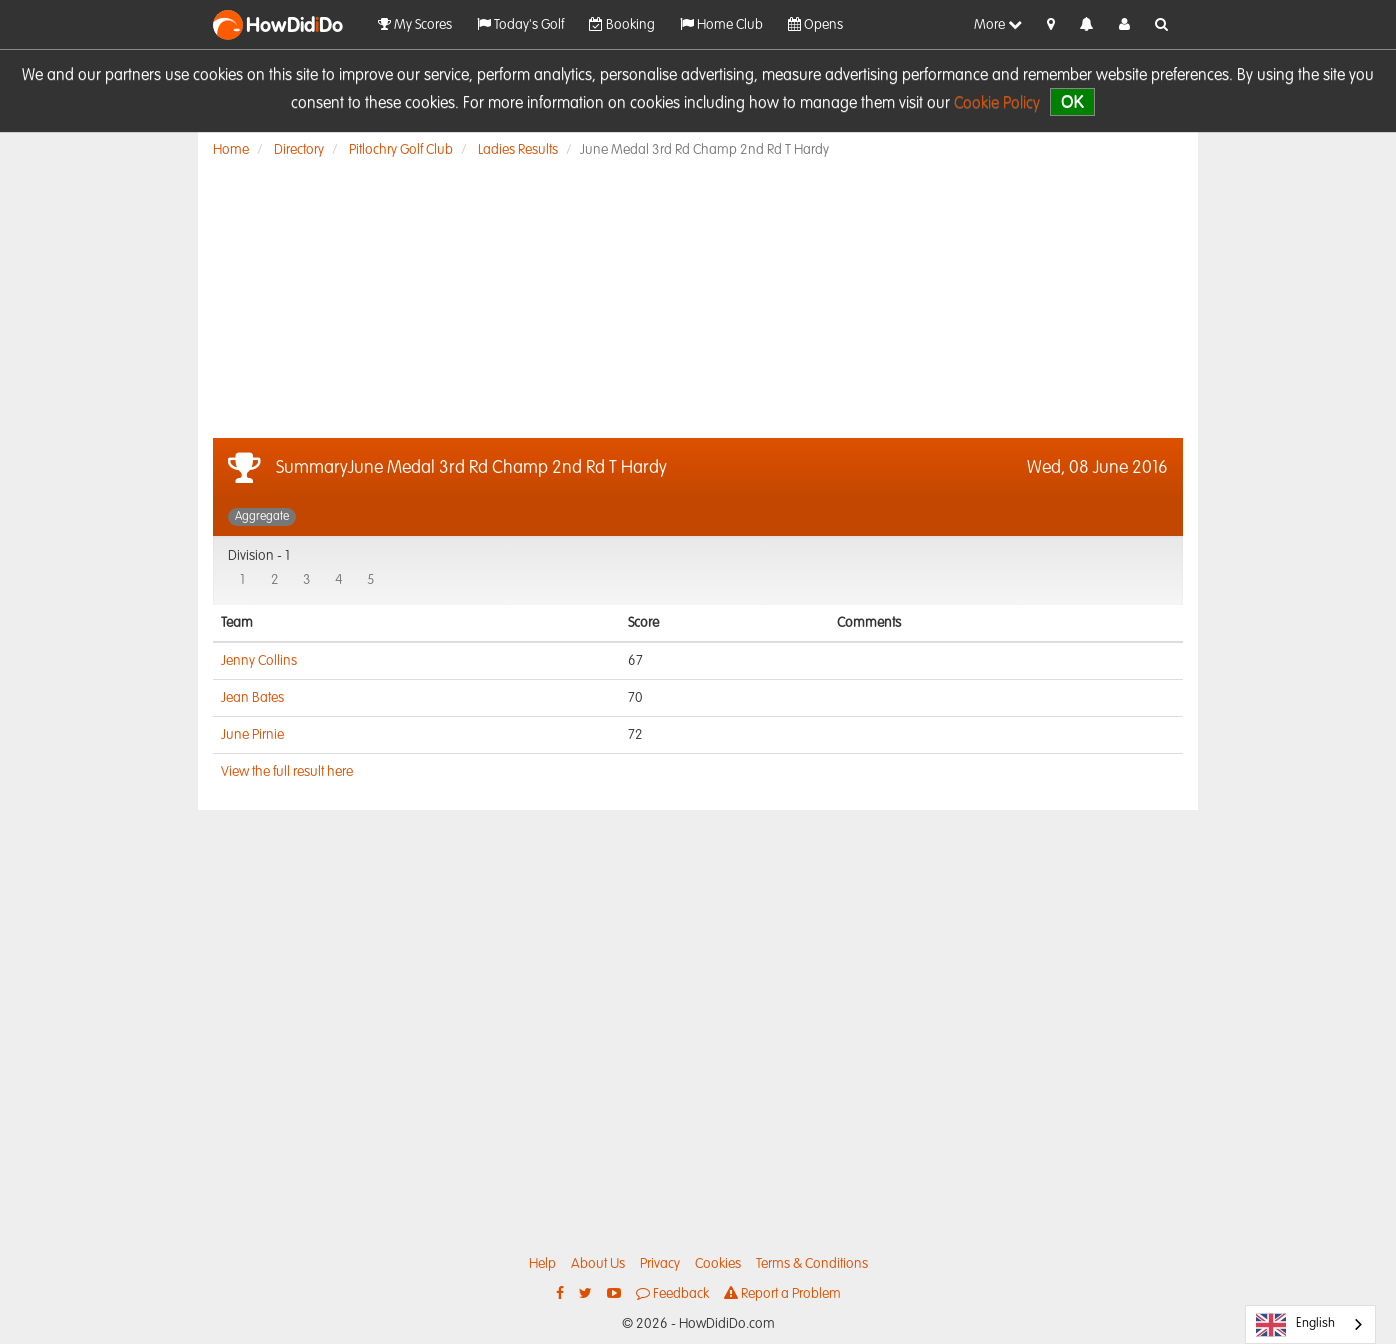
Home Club (721, 24)
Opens (815, 24)
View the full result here (287, 772)
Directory (299, 150)
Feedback (672, 1293)
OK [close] (1072, 101)
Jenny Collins (259, 661)
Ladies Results (518, 150)
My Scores (415, 24)
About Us (598, 1264)
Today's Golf (520, 24)
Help (542, 1264)
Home (231, 150)
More (998, 24)
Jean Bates (252, 698)
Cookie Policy (997, 104)
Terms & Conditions (812, 1264)
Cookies (718, 1264)
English (1295, 1325)
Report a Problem (782, 1293)
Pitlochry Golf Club (401, 150)
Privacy (660, 1264)
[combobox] (1310, 1324)
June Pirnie (252, 735)
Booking (622, 24)
